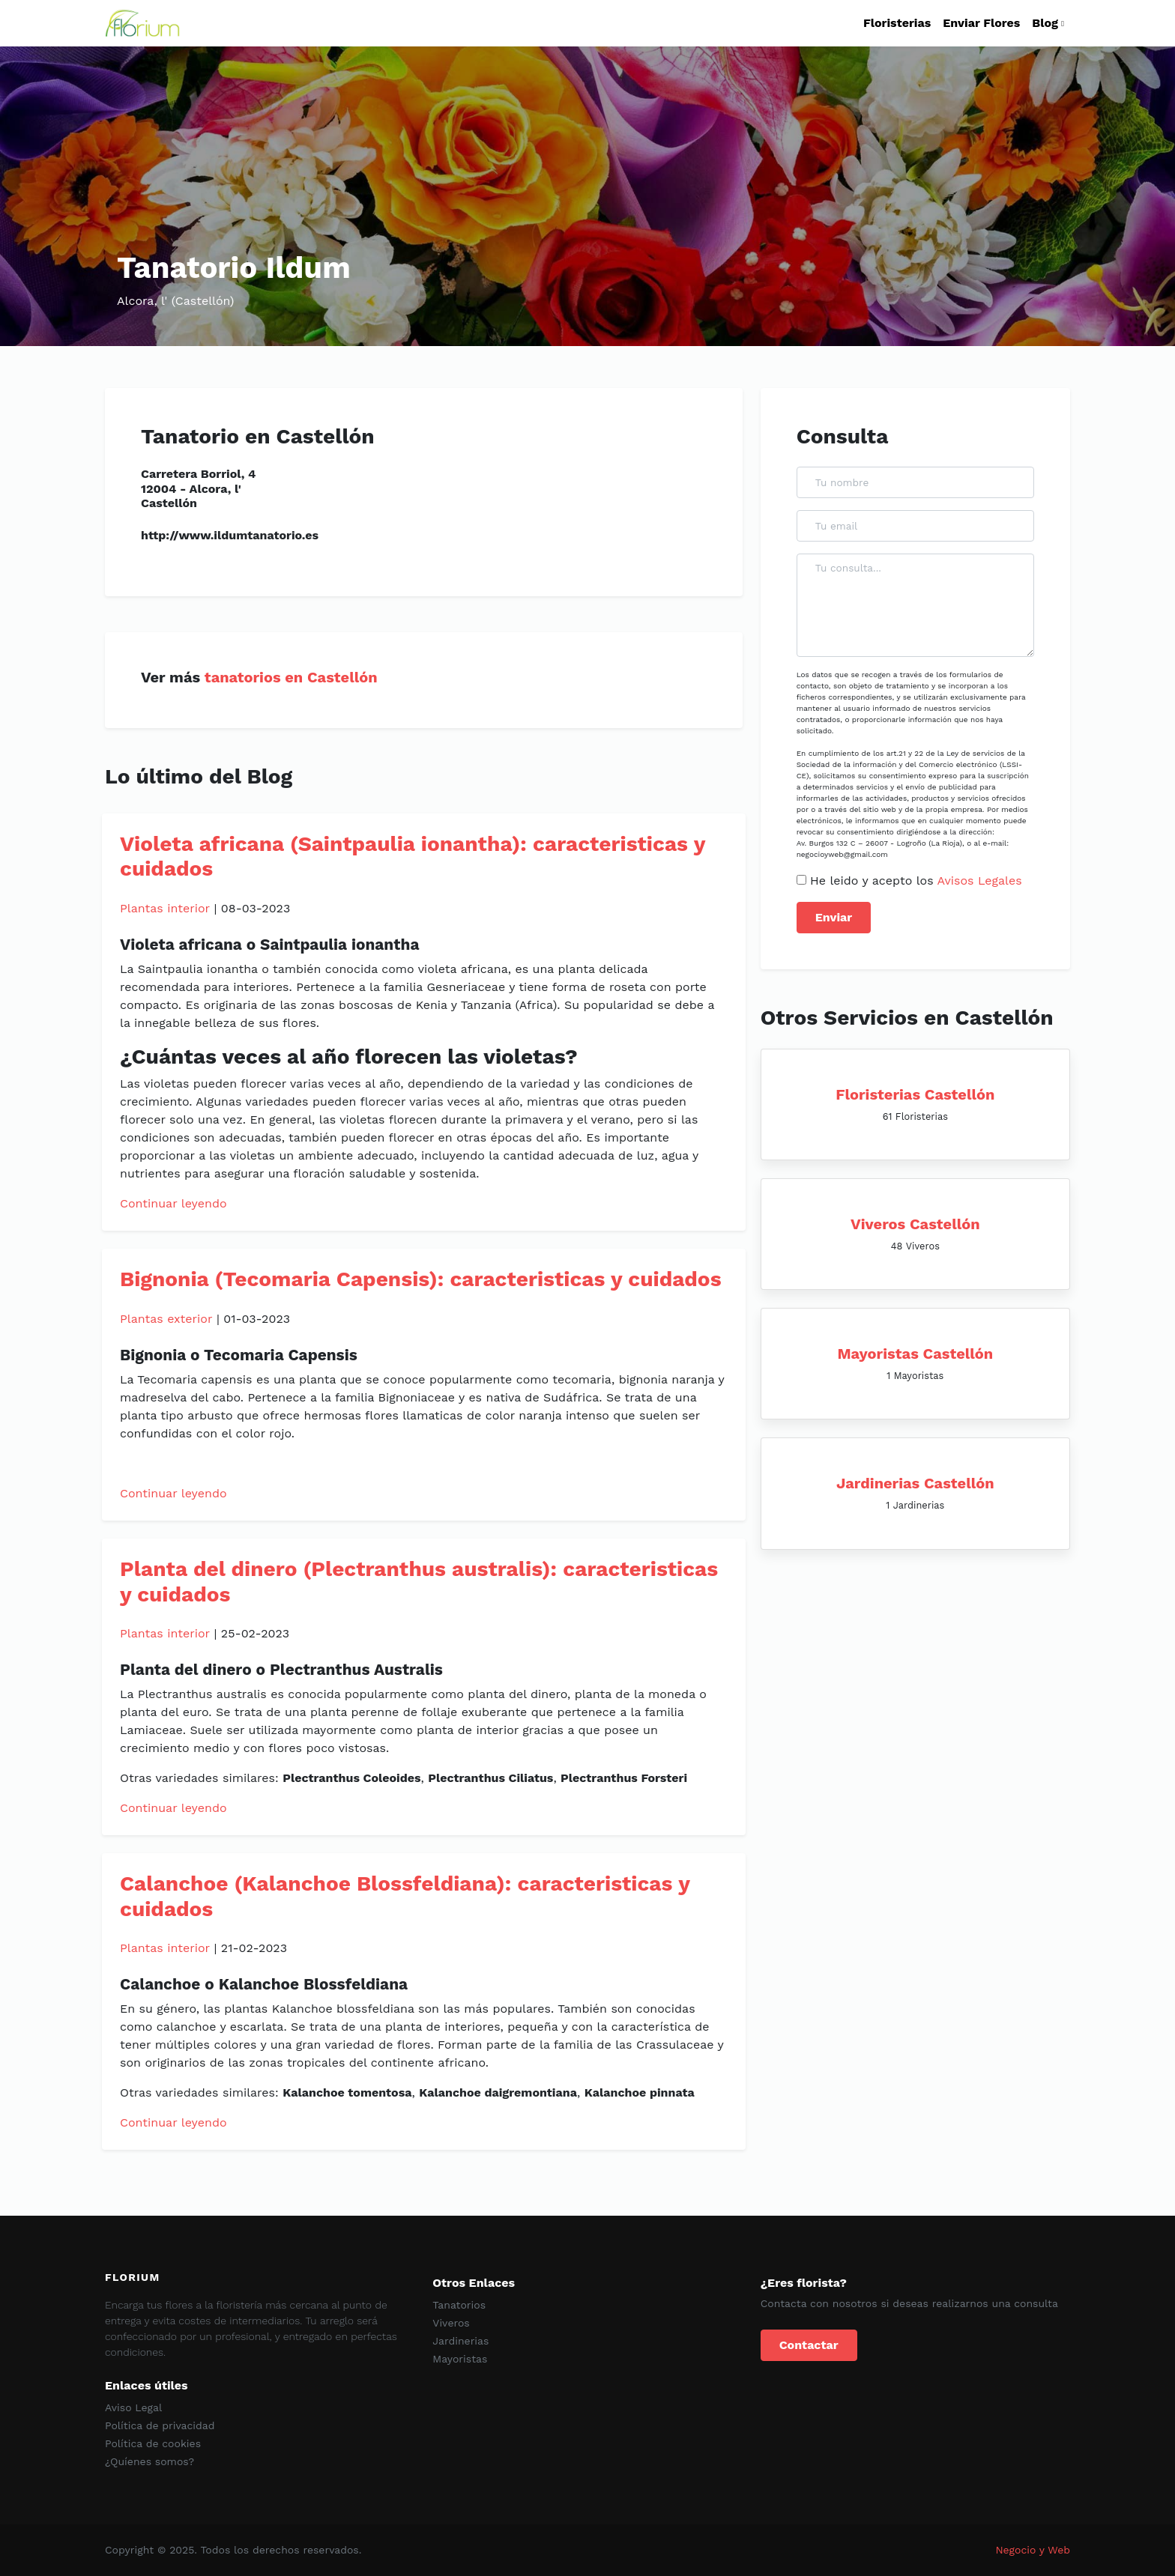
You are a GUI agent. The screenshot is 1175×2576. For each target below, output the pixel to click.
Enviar (834, 917)
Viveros (450, 2323)
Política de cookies (153, 2443)
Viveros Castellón (915, 1224)
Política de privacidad (160, 2425)
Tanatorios (459, 2305)
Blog (1045, 23)
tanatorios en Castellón (291, 677)
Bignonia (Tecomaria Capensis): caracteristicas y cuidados (421, 1279)
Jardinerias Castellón (915, 1483)
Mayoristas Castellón (915, 1354)
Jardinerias (460, 2341)
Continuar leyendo (173, 1203)
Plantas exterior (166, 1319)
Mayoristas (459, 2359)
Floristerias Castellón (915, 1094)
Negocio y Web (1032, 2550)
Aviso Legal (133, 2407)
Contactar (809, 2345)
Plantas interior (165, 908)
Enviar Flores (981, 23)
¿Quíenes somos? (149, 2461)
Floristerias (897, 23)
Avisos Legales (979, 880)
